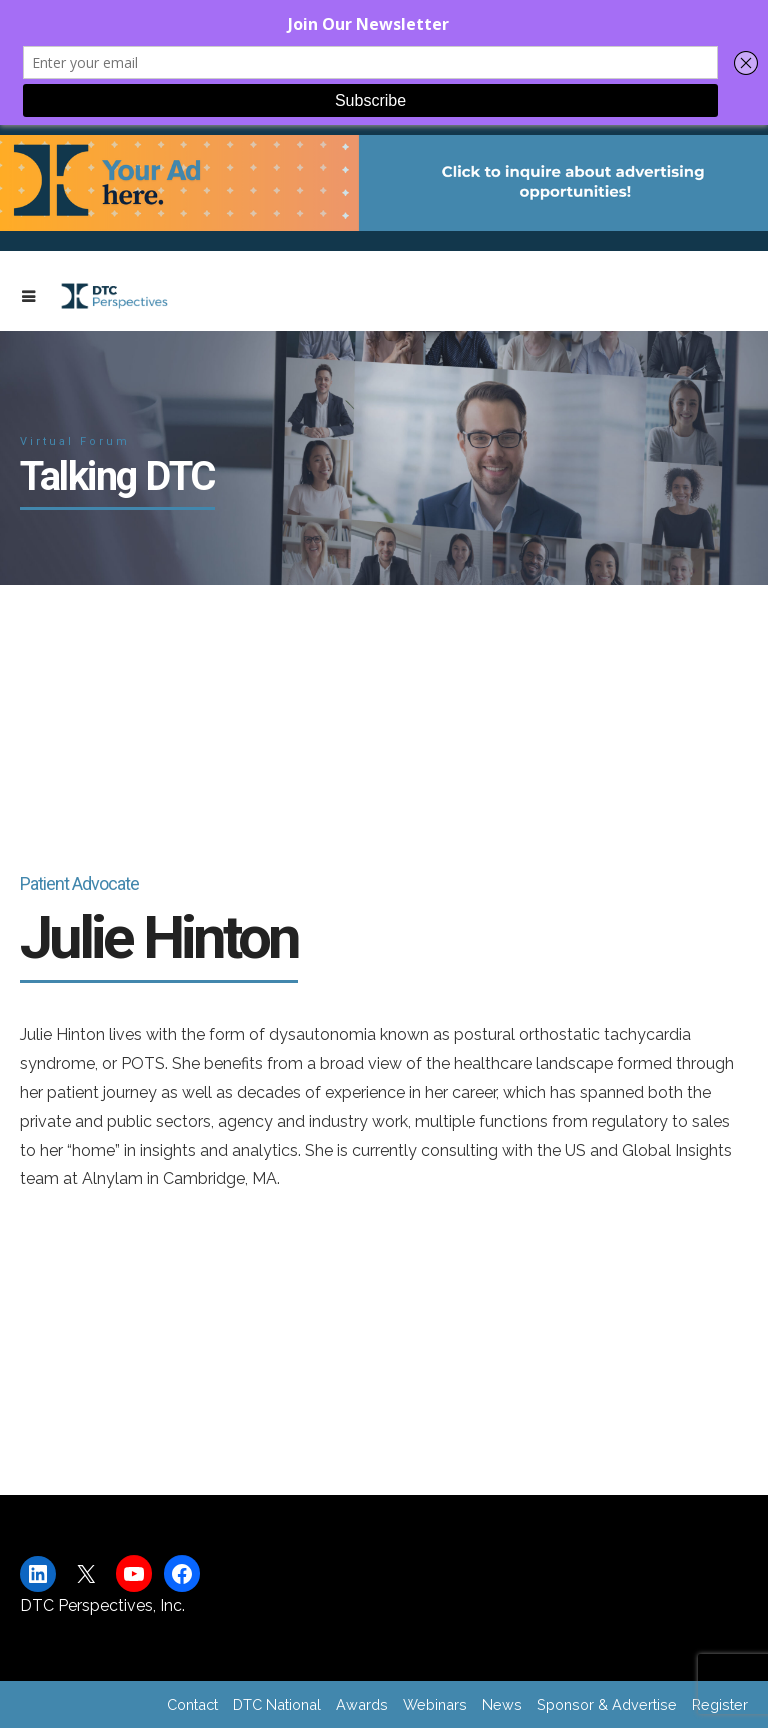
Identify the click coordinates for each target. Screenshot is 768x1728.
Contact (192, 1704)
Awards (362, 1704)
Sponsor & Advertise (607, 1704)
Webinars (435, 1704)
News (502, 1704)
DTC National (277, 1704)
